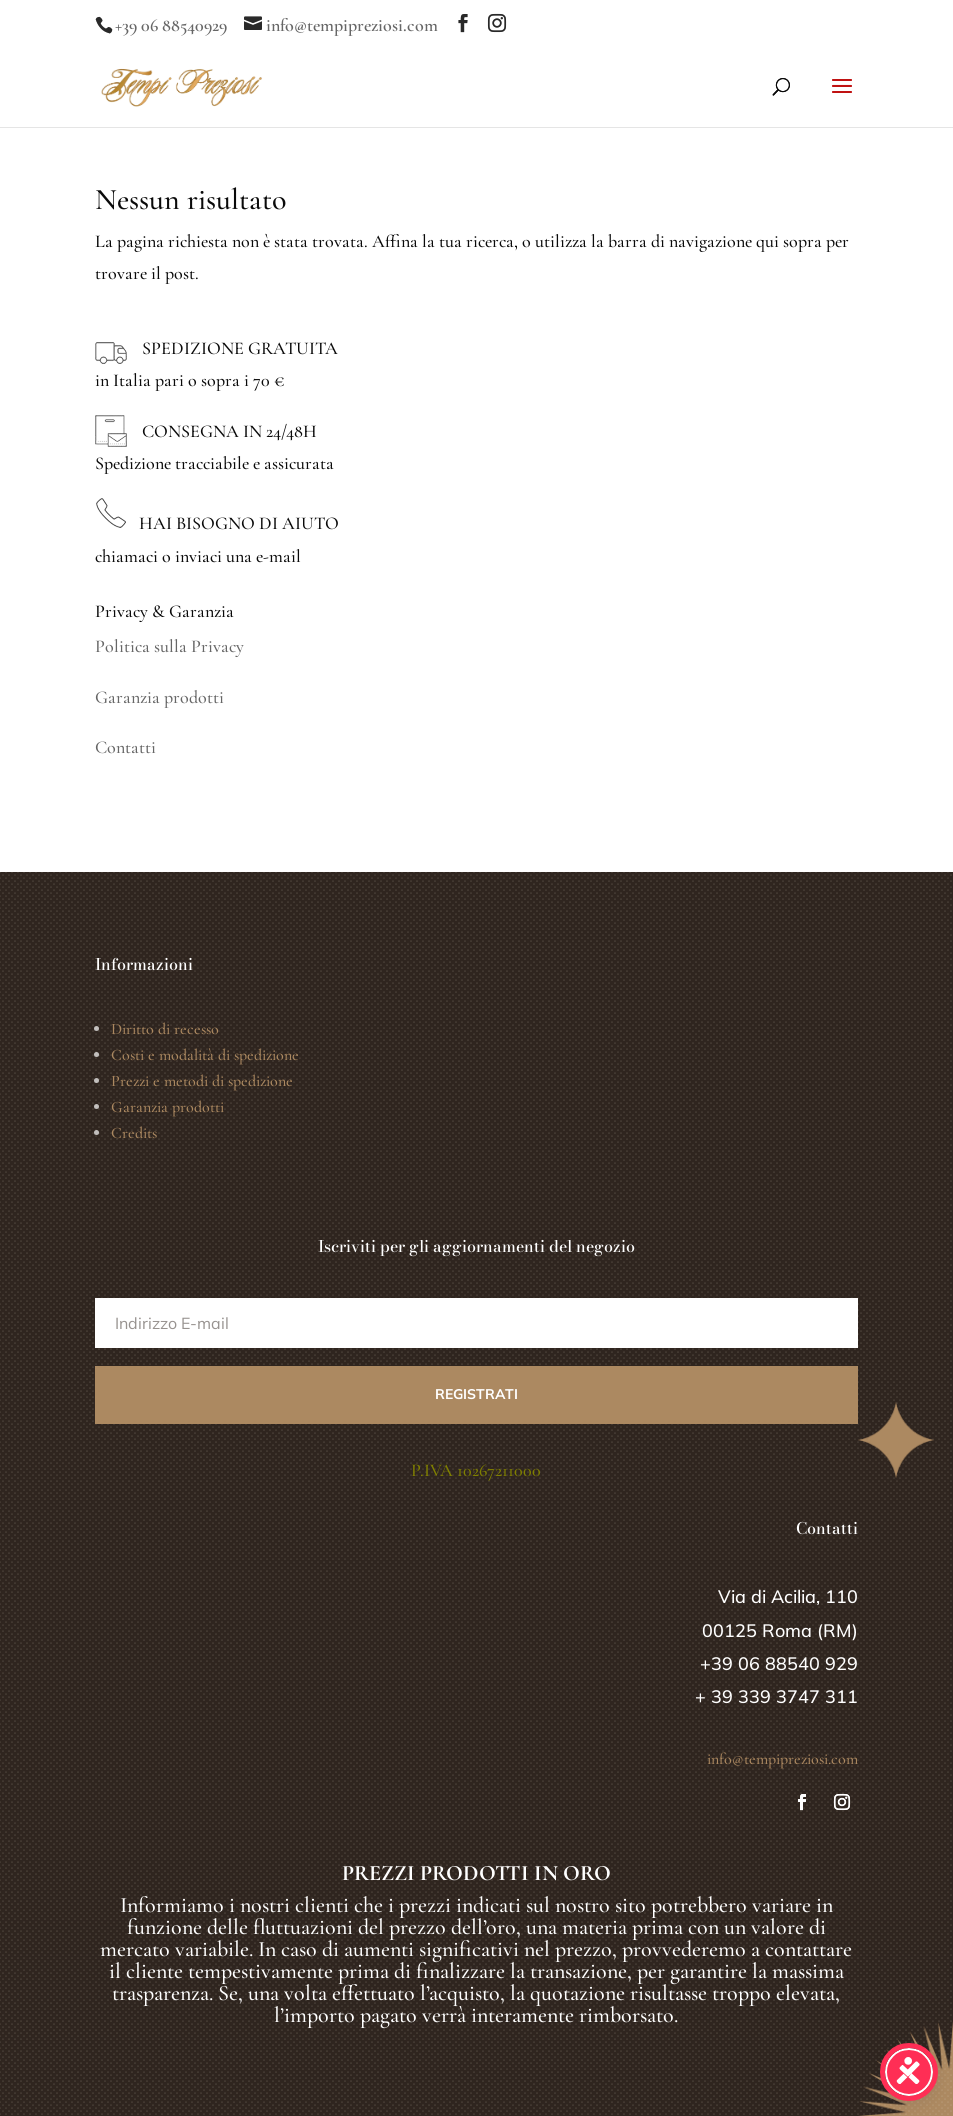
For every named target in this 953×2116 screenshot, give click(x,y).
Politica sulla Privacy (169, 646)
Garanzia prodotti (159, 697)
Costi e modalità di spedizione (205, 1055)
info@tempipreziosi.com (782, 1759)
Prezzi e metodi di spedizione (202, 1081)
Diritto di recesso (165, 1029)
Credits (134, 1133)
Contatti (125, 747)
